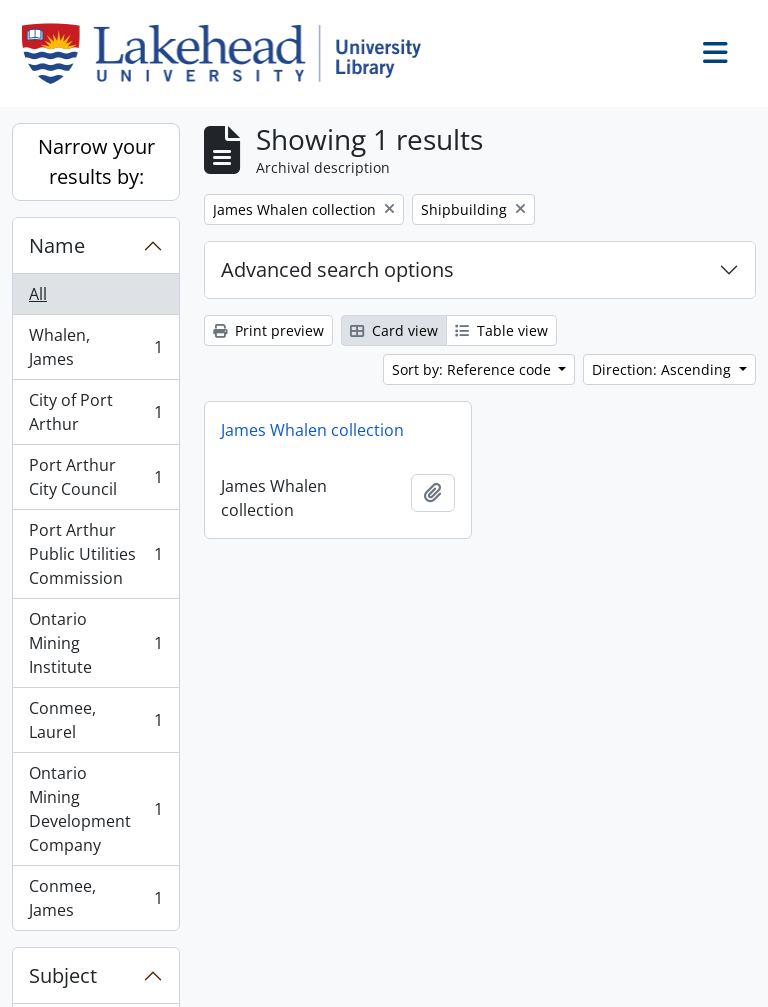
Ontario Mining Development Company (95, 809)
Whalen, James (95, 347)
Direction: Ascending (663, 369)
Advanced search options (337, 269)
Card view (394, 330)
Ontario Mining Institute (95, 643)
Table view (501, 330)
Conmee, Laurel (95, 720)
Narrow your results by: (96, 161)
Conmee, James (95, 898)
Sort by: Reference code (473, 369)
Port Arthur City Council (95, 477)
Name (57, 245)
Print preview (268, 330)
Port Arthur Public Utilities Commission (95, 554)
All (38, 294)
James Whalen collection (312, 430)
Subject (63, 975)
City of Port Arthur (95, 412)
